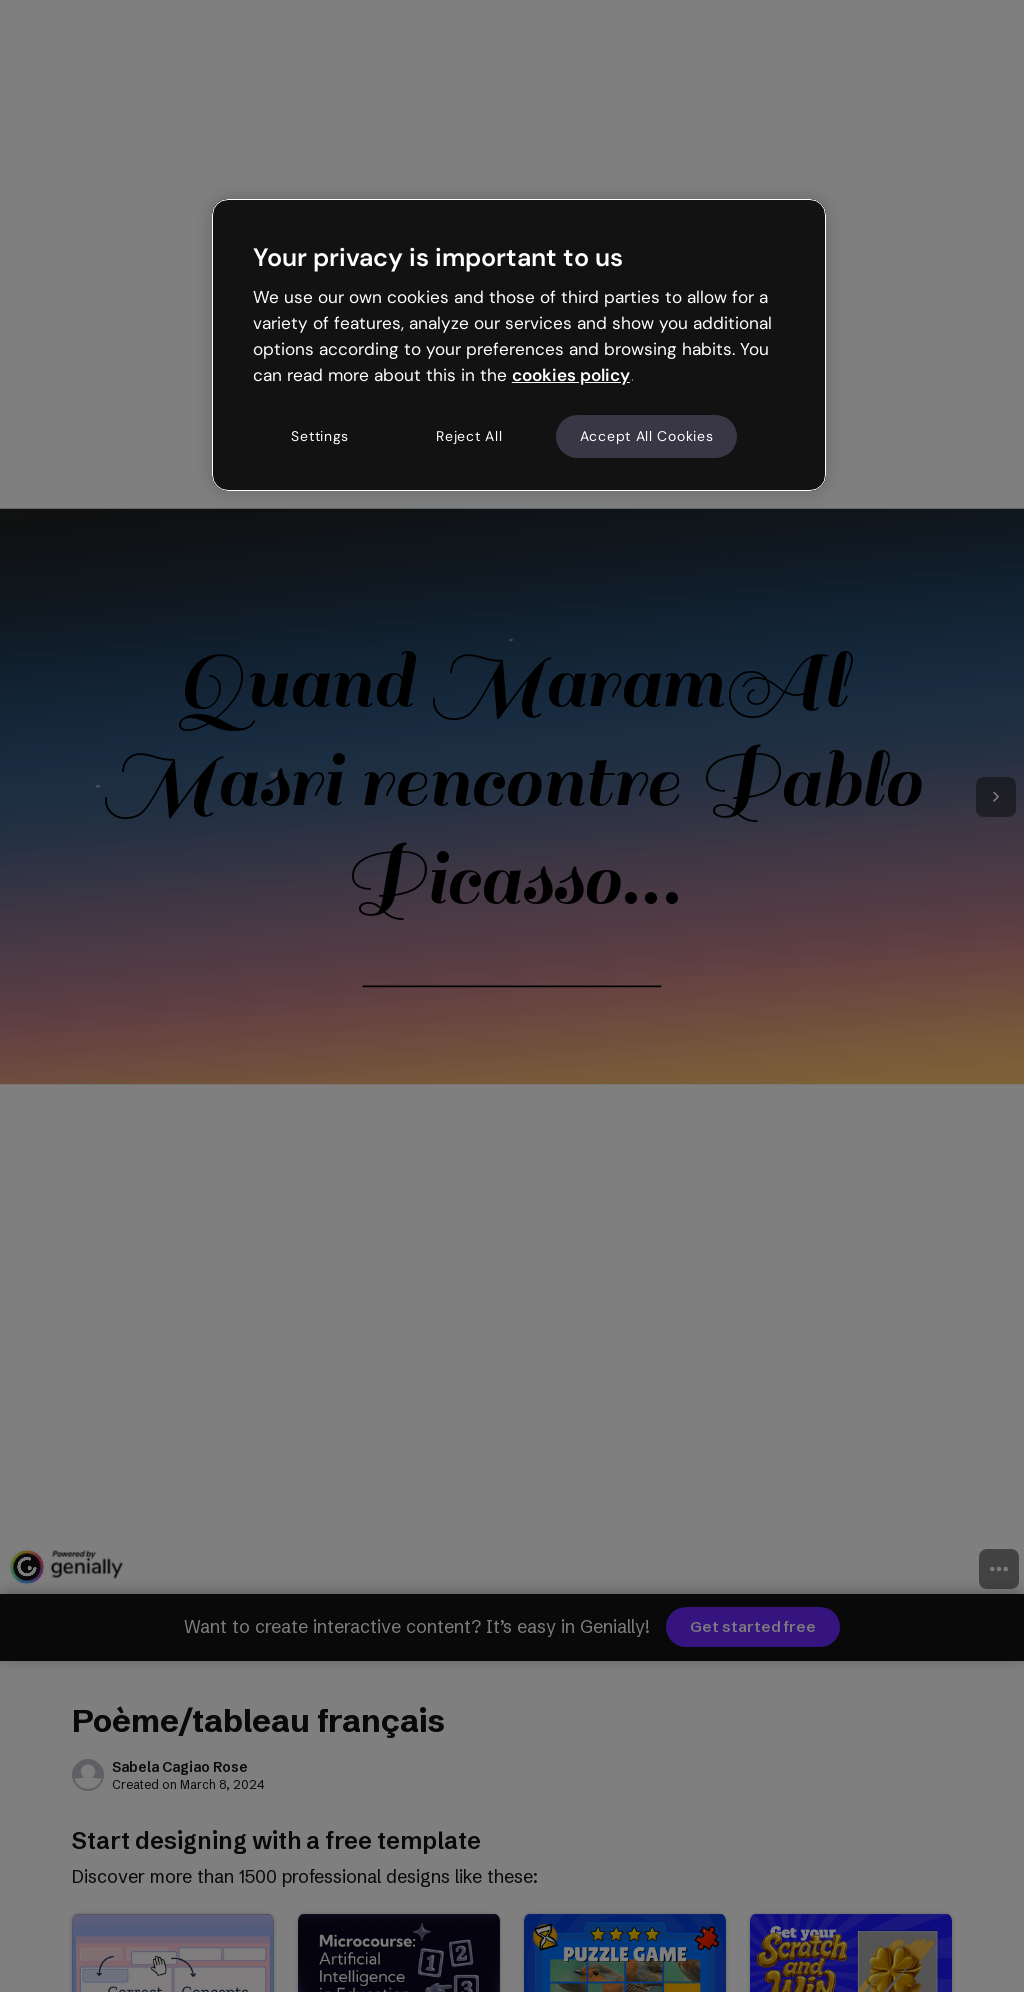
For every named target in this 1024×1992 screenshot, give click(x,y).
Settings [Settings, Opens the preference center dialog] (320, 436)
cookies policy (571, 375)
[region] (519, 345)
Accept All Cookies (647, 436)
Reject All (469, 436)
